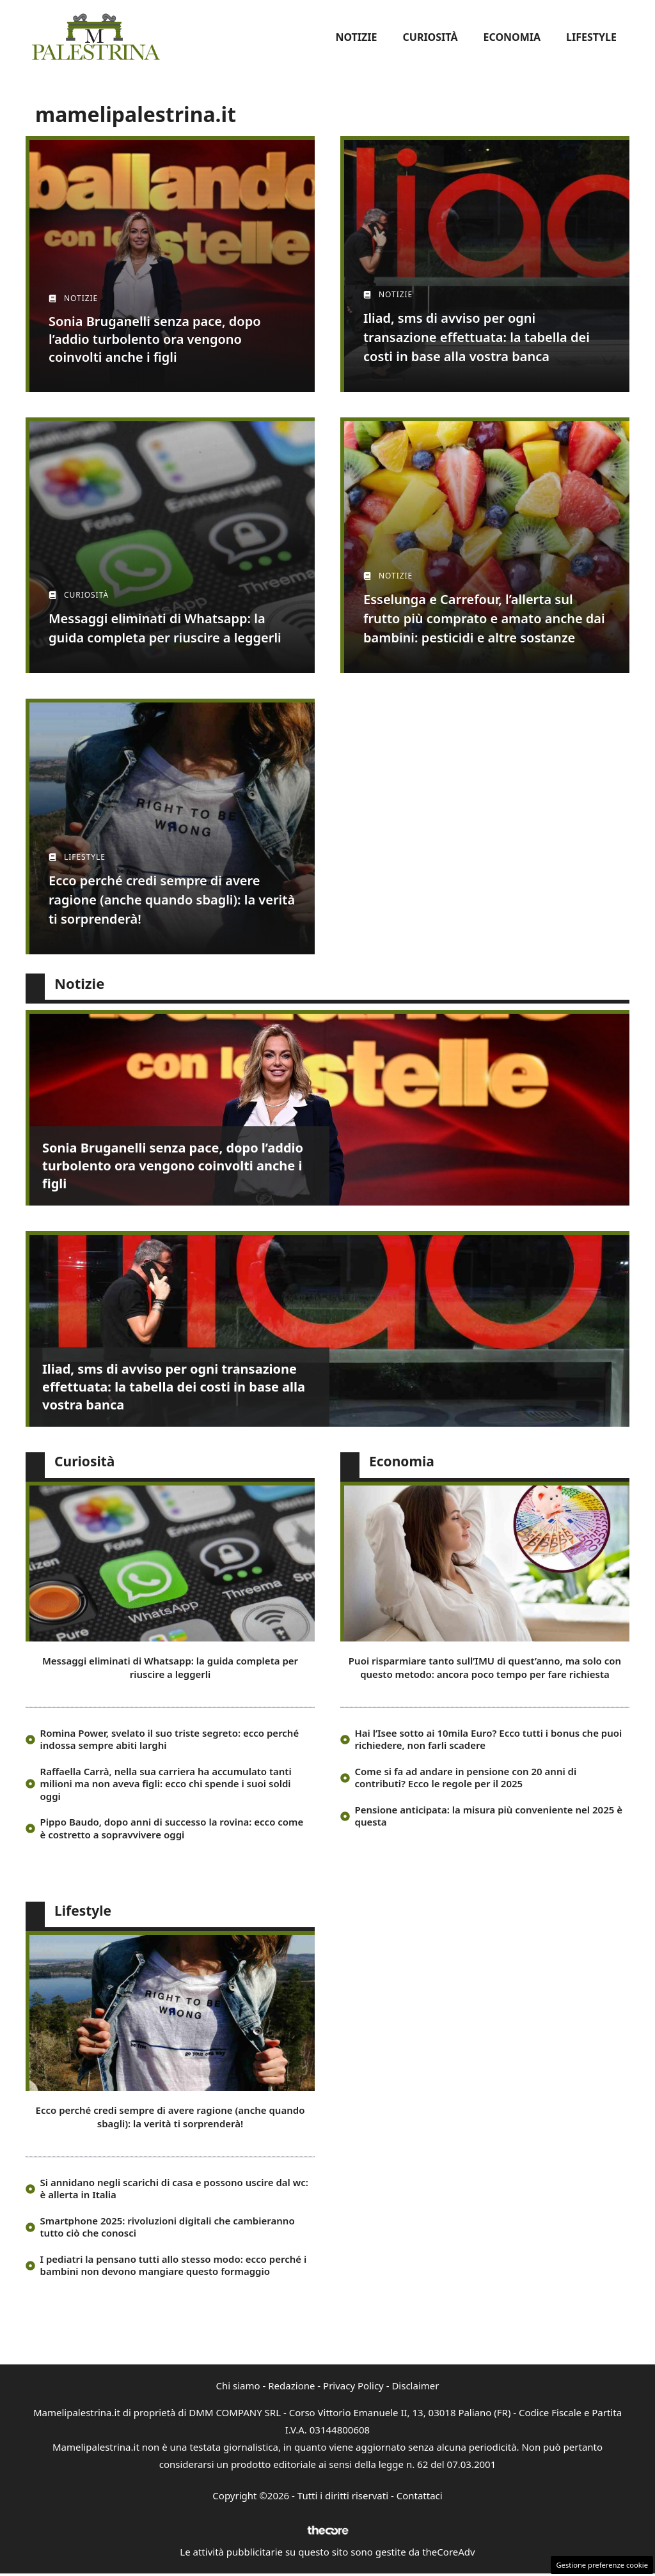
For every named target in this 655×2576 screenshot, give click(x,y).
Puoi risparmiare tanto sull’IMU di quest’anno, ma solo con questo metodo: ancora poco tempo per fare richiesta (485, 1667)
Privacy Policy (353, 2385)
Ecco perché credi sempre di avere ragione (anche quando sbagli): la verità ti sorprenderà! (170, 2117)
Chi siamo (238, 2385)
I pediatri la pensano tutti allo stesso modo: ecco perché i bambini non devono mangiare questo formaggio (173, 2265)
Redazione (291, 2385)
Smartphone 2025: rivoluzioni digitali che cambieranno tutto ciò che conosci (167, 2227)
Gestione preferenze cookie (602, 2565)
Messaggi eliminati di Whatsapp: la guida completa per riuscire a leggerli (170, 1667)
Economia (512, 37)
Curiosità (430, 37)
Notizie (356, 37)
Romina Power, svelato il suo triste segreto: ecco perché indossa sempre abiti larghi (169, 1739)
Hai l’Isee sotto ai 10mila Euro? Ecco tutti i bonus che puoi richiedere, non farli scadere (488, 1739)
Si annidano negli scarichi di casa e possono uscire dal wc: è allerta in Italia (174, 2188)
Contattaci (420, 2495)
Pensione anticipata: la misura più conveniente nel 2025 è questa (489, 1816)
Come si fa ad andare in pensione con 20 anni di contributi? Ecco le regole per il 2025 (466, 1777)
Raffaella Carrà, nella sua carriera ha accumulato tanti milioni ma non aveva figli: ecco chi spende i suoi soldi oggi (166, 1784)
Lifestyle (591, 37)
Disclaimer (415, 2385)
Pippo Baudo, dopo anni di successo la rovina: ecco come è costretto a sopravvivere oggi (172, 1828)
